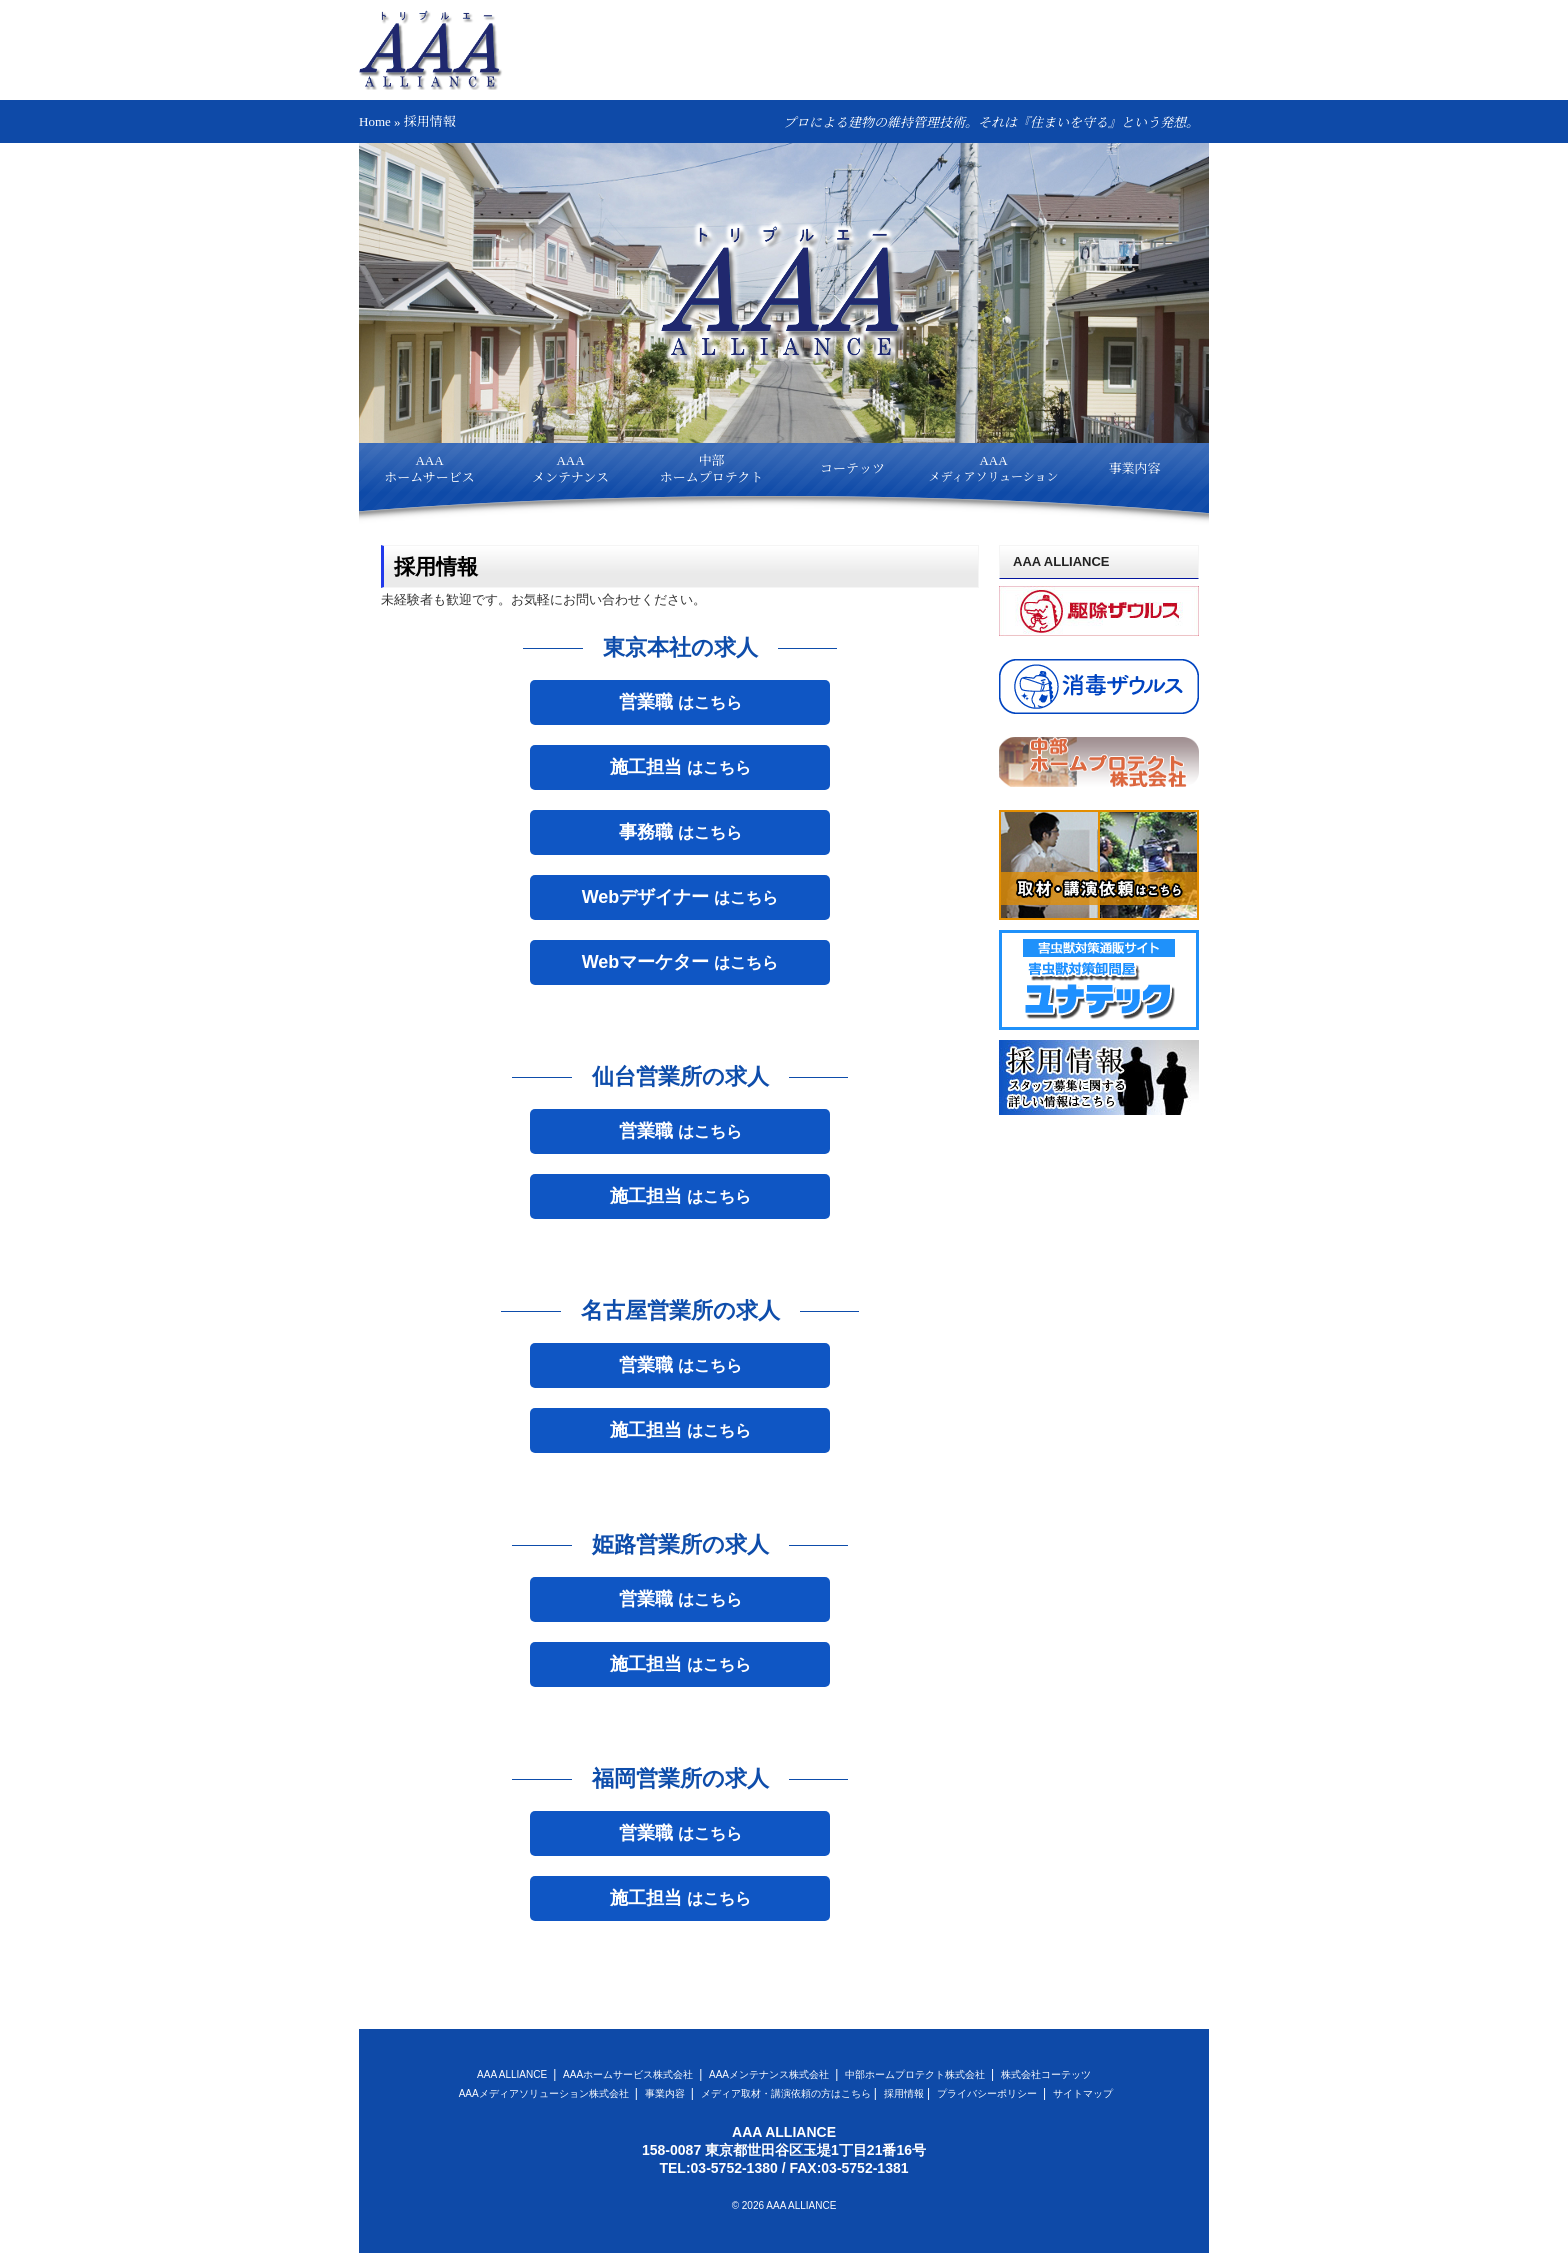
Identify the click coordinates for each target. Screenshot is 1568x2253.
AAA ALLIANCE (513, 2074)
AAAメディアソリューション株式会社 (545, 2093)
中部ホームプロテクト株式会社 (916, 2074)
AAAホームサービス (429, 469)
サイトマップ (1083, 2093)
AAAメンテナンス (570, 469)
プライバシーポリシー (988, 2093)
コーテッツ (852, 468)
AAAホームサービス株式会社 (629, 2074)
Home (375, 121)
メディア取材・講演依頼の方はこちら (786, 2093)
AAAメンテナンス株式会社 (770, 2074)
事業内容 (1134, 468)
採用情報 (904, 2093)
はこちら (680, 702)
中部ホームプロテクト (711, 469)
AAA (993, 468)
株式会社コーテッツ (1046, 2074)
